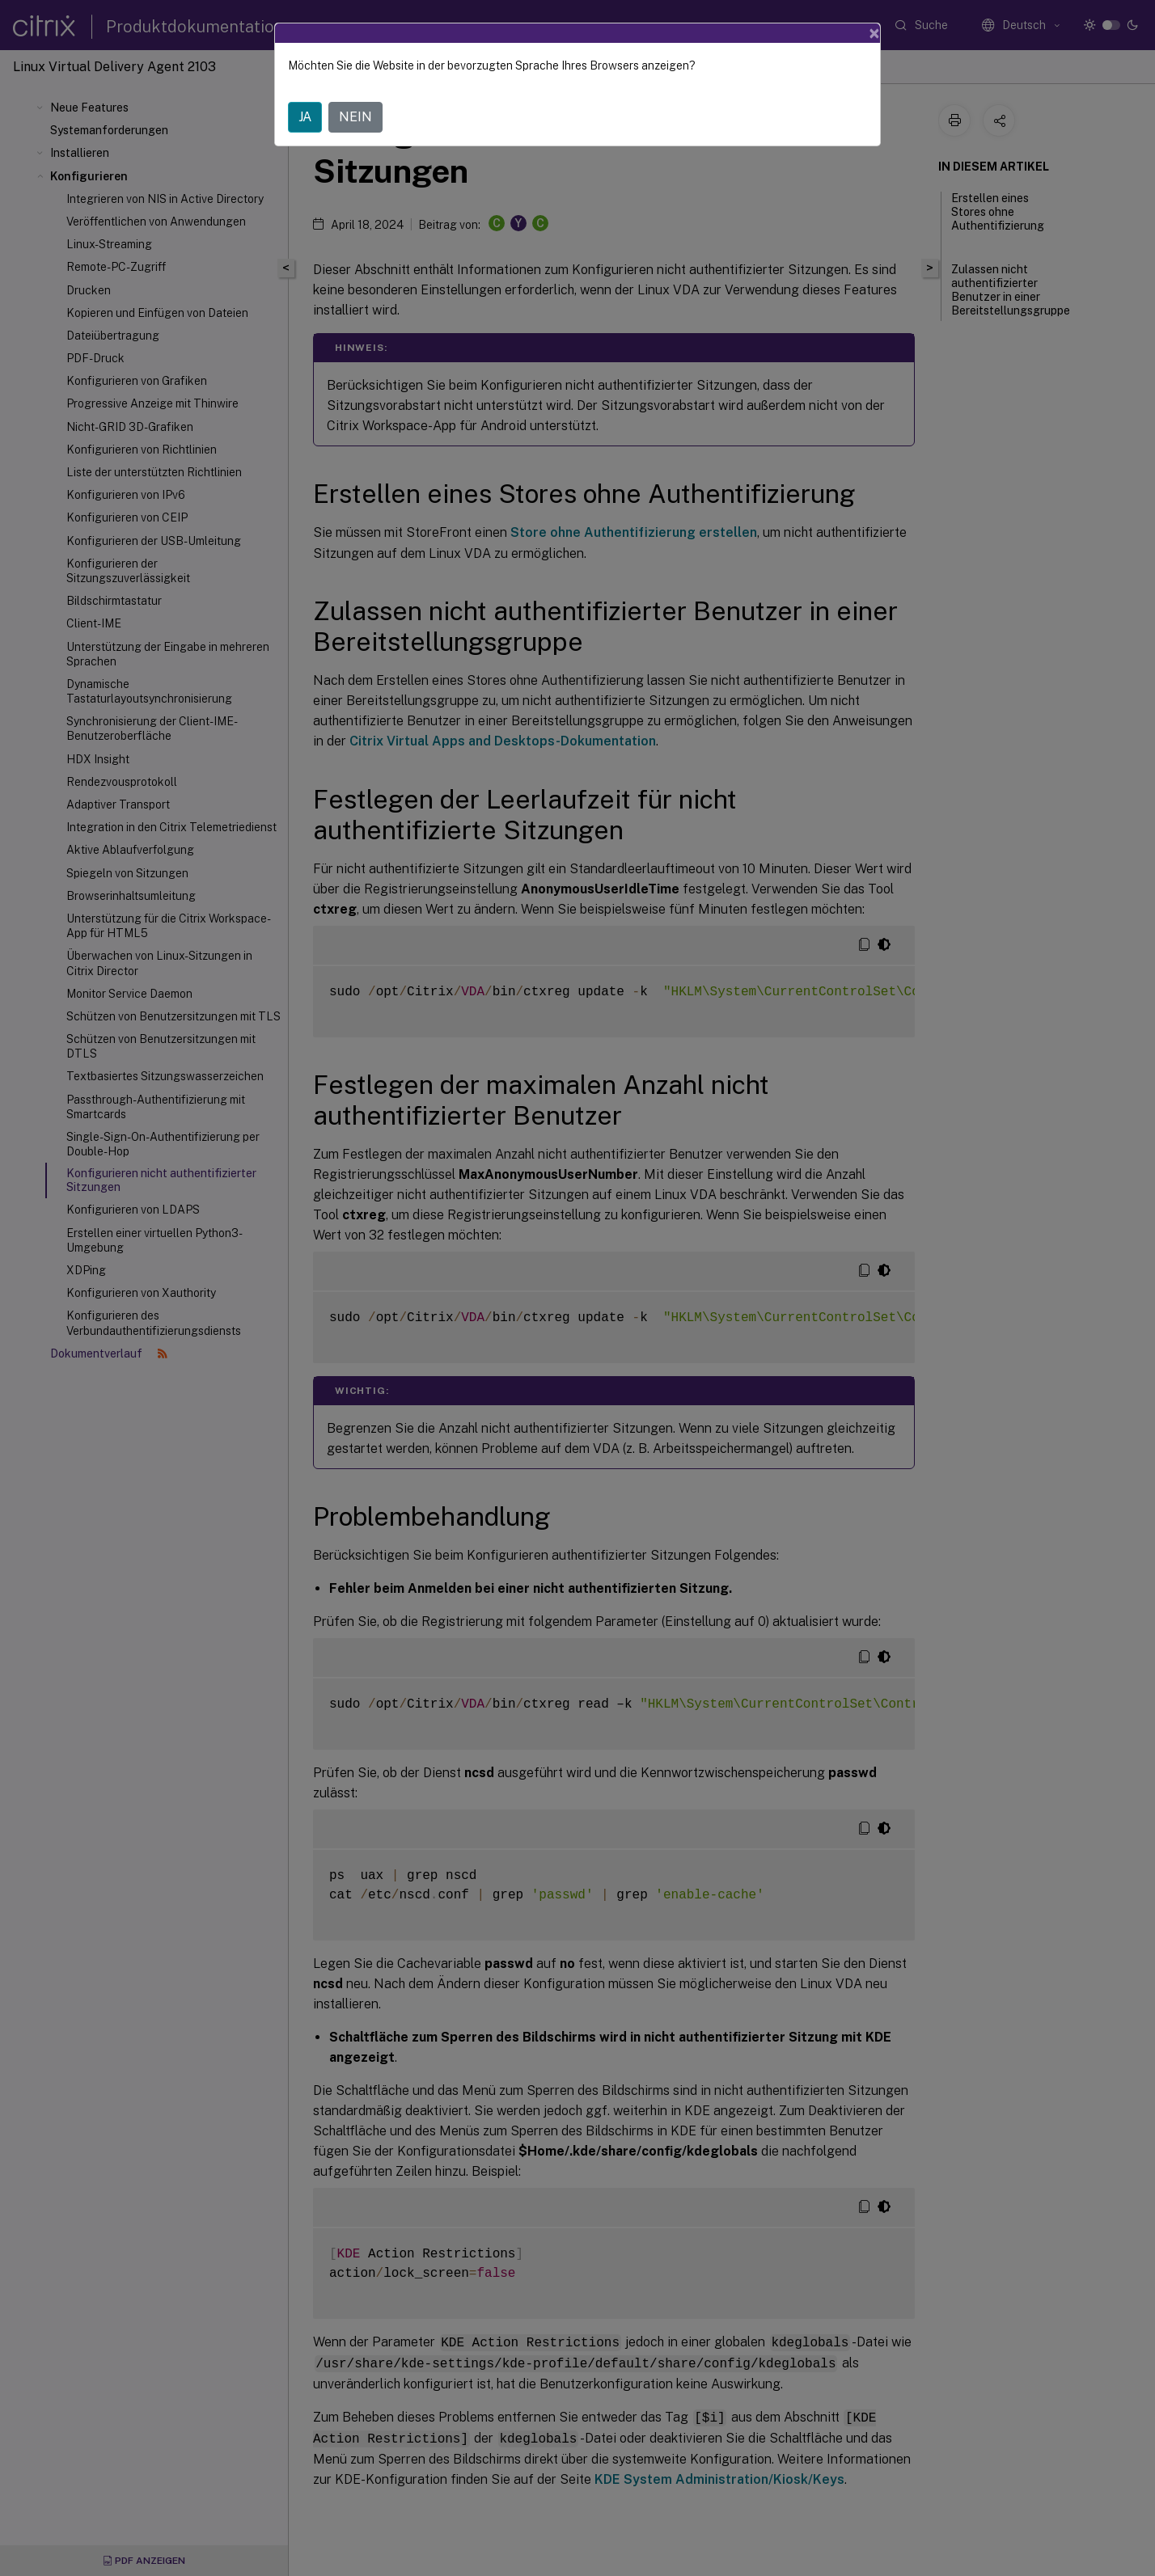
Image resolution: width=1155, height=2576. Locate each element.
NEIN (355, 117)
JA (304, 117)
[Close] (874, 33)
